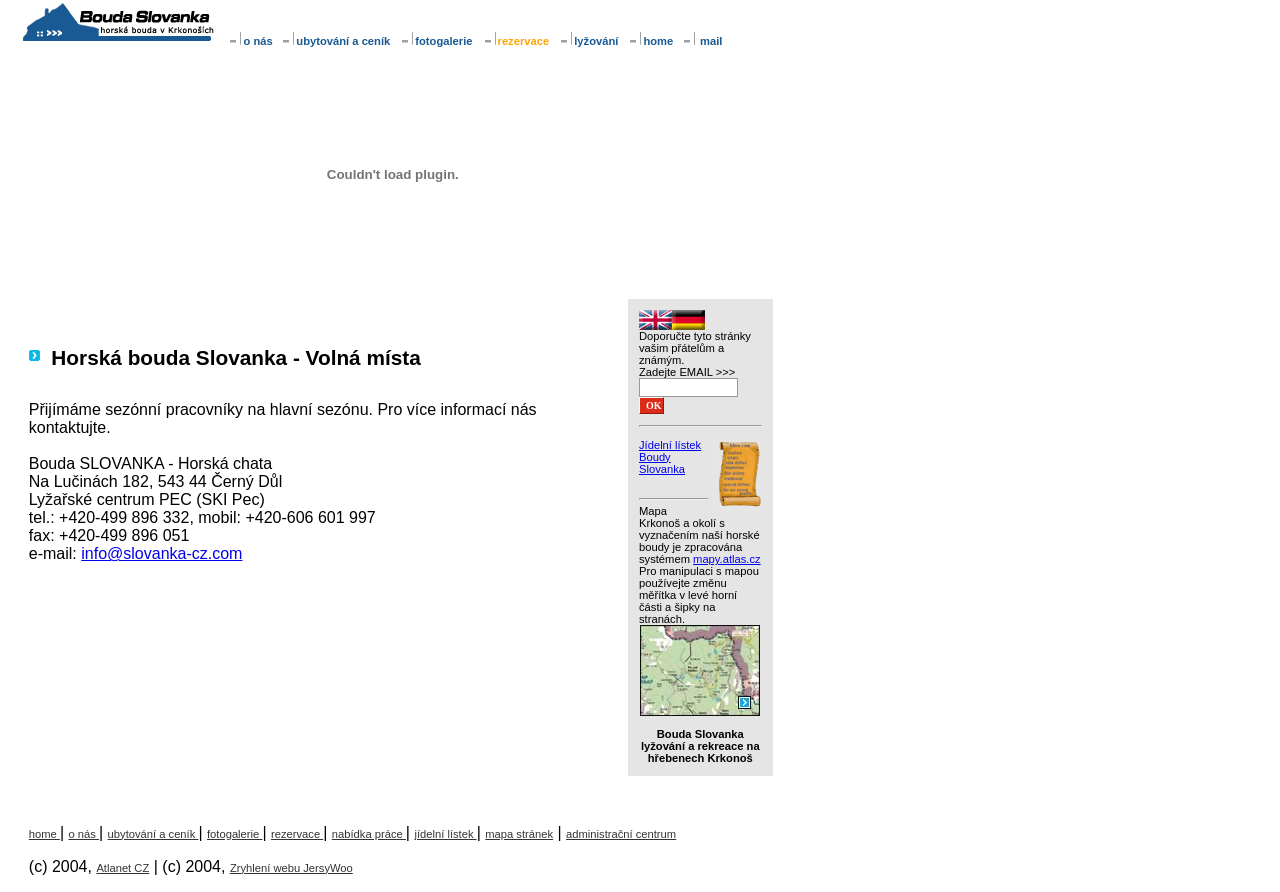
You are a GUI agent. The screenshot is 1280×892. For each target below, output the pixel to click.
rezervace (297, 834)
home (652, 41)
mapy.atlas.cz (727, 559)
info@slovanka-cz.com (161, 553)
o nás (251, 41)
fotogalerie (436, 41)
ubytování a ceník (335, 41)
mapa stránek (519, 834)
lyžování (588, 41)
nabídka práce (369, 834)
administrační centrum (621, 834)
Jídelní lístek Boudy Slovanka (670, 457)
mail (702, 41)
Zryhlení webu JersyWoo (291, 868)
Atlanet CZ (122, 868)
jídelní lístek (445, 834)
